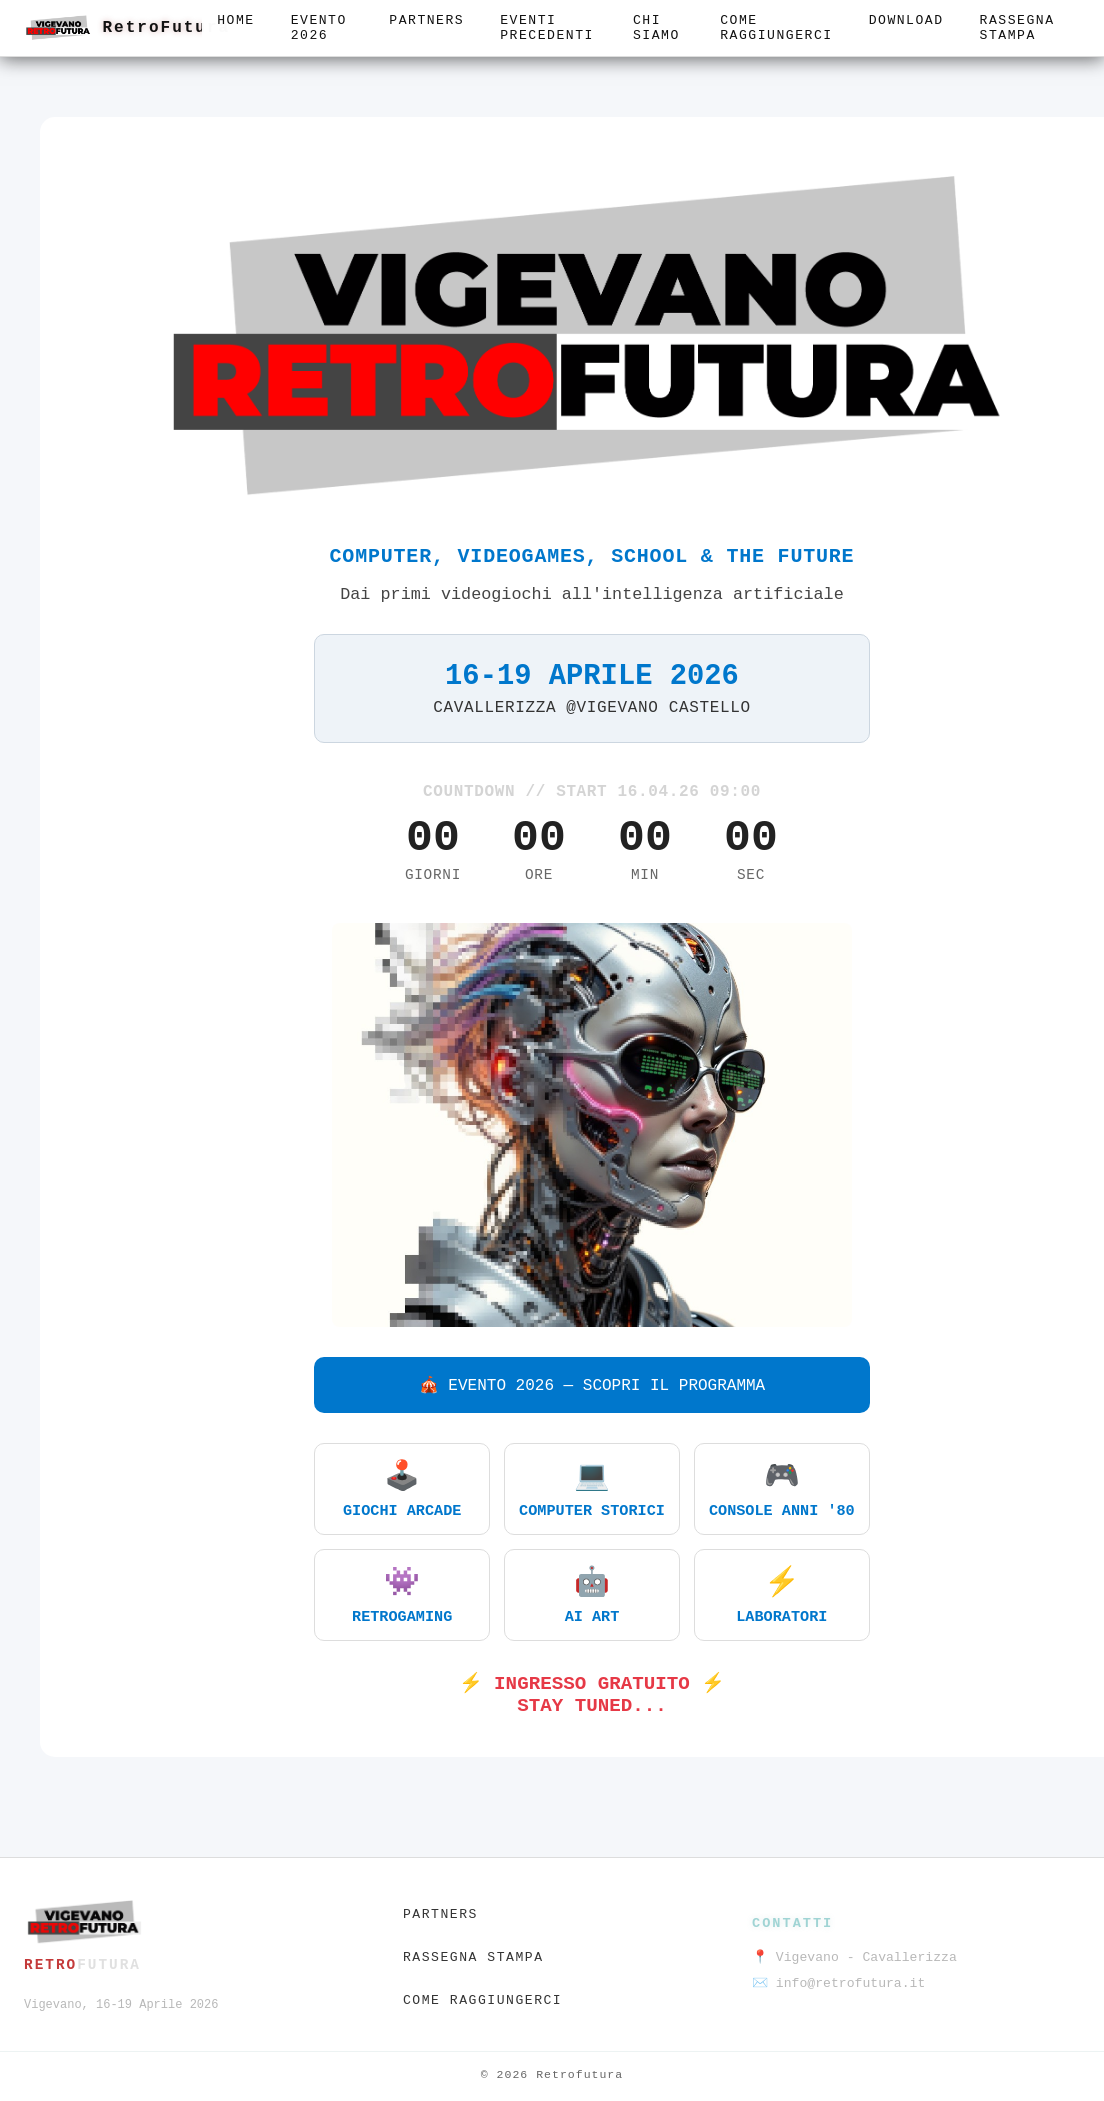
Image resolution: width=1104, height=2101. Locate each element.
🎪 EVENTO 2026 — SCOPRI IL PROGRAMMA (592, 1386)
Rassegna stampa (1017, 28)
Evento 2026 (319, 28)
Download (906, 20)
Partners (426, 20)
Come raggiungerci (776, 28)
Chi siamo (656, 28)
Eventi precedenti (547, 28)
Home (235, 20)
